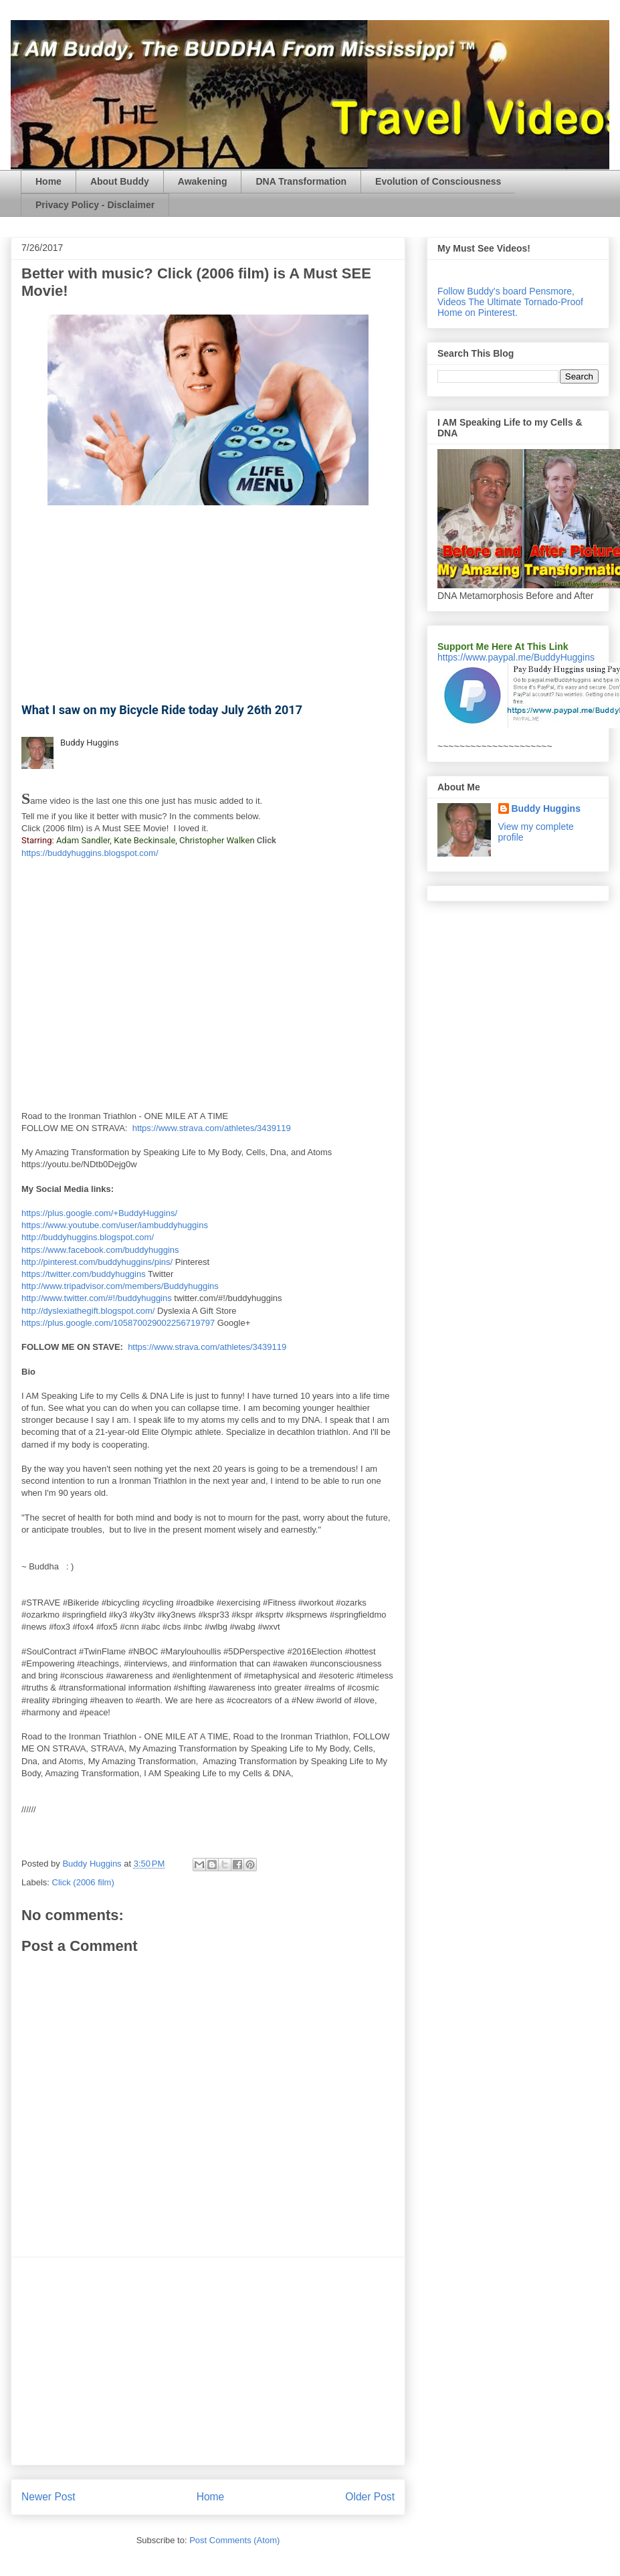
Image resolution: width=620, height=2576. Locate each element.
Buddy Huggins (89, 743)
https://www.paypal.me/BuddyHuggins (516, 657)
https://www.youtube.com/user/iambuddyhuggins (114, 1225)
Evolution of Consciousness (438, 181)
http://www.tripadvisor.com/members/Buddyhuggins (120, 1286)
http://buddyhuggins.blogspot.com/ (87, 1237)
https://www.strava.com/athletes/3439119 (211, 1128)
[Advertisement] (208, 2361)
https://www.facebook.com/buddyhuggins (100, 1250)
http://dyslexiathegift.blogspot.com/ (87, 1311)
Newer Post (48, 2496)
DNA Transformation (300, 181)
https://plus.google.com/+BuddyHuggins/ (99, 1213)
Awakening (202, 181)
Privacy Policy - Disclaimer (94, 204)
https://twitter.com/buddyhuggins (83, 1274)
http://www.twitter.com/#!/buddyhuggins (96, 1298)
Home (48, 181)
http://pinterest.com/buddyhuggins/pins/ (97, 1262)
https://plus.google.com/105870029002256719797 (118, 1323)
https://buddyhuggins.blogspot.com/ (90, 853)
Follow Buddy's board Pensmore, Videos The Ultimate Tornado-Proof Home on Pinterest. (510, 302)
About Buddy (119, 181)
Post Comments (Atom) (234, 2540)
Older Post (370, 2496)
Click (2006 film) (83, 1882)
